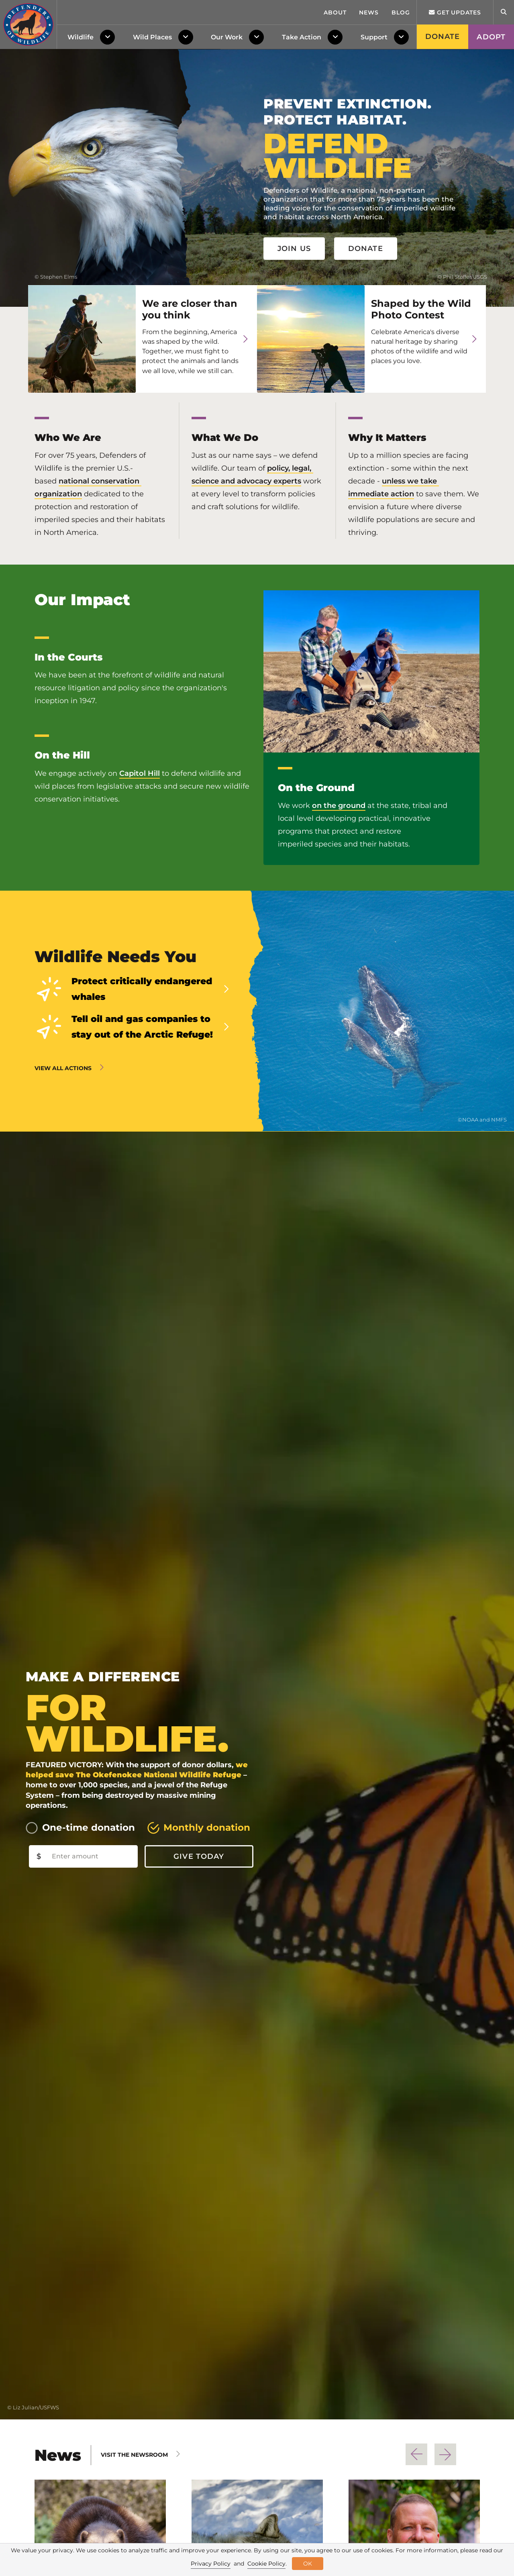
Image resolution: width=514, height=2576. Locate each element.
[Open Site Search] (503, 12)
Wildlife (80, 37)
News (369, 12)
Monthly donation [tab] (206, 1827)
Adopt (491, 37)
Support (374, 37)
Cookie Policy (266, 2563)
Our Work (227, 37)
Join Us (294, 248)
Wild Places (152, 37)
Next (445, 2454)
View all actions (63, 1068)
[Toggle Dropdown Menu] (109, 37)
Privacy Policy (210, 2563)
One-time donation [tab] (88, 1827)
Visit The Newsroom (134, 2454)
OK (307, 2563)
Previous (416, 2454)
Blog (401, 12)
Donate (442, 36)
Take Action (301, 37)
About (335, 12)
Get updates (455, 12)
